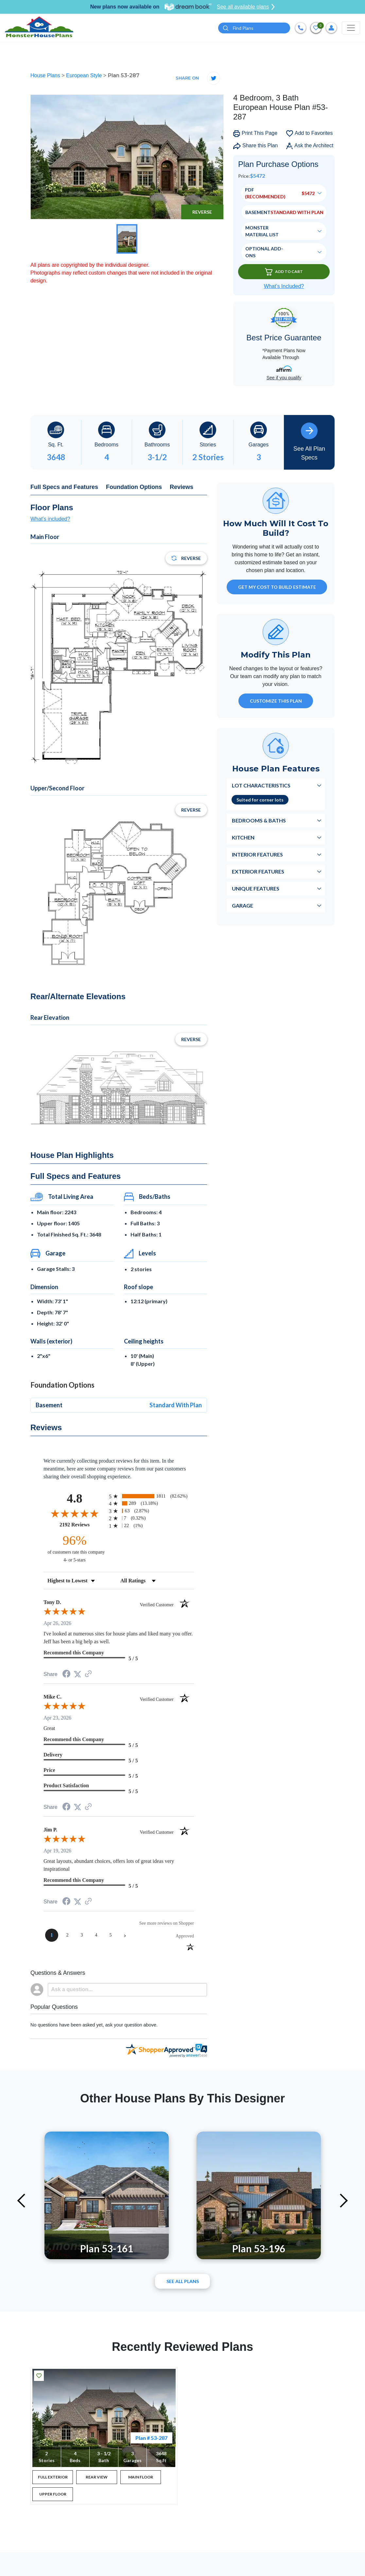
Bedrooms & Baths (259, 820)
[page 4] (96, 1935)
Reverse (202, 212)
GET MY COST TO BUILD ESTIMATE (277, 587)
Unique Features (255, 888)
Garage (242, 905)
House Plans (45, 75)
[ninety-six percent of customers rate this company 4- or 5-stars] (74, 1548)
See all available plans (246, 7)
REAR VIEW (97, 2477)
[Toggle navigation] (351, 27)
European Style (84, 75)
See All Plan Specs (309, 442)
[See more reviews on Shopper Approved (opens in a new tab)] (88, 1674)
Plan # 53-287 (151, 2438)
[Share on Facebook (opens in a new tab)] (66, 1674)
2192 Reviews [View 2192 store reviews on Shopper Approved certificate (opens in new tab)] (83, 1524)
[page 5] (110, 1935)
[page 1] (51, 1935)
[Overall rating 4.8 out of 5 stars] (74, 1513)
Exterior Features (258, 871)
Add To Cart (284, 272)
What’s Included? (284, 286)
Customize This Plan (276, 701)
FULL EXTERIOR (53, 2477)
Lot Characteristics (261, 785)
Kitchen (243, 837)
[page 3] (82, 1935)
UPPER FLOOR (52, 2494)
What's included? (50, 519)
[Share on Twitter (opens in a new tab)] (77, 1674)
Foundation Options (134, 487)
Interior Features (257, 854)
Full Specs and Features (64, 487)
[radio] (151, 1496)
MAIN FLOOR (140, 2477)
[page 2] (67, 1935)
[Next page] (125, 1935)
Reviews (181, 487)
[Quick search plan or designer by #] (254, 28)
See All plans (182, 2281)
